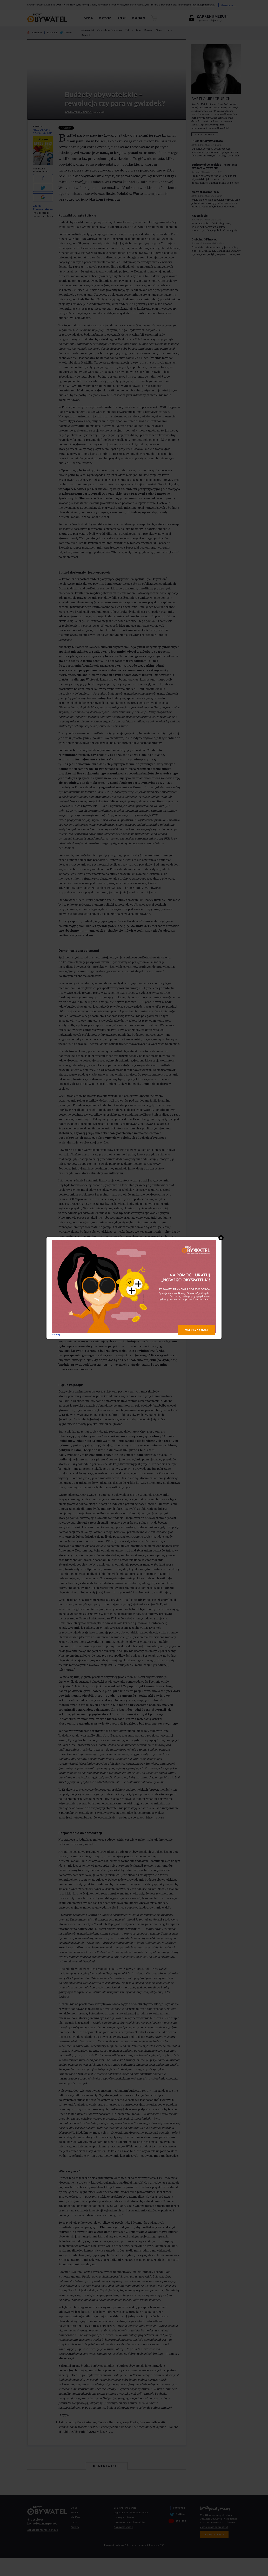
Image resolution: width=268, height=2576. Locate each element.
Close (221, 1237)
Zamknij (56, 1334)
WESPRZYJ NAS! (196, 1329)
